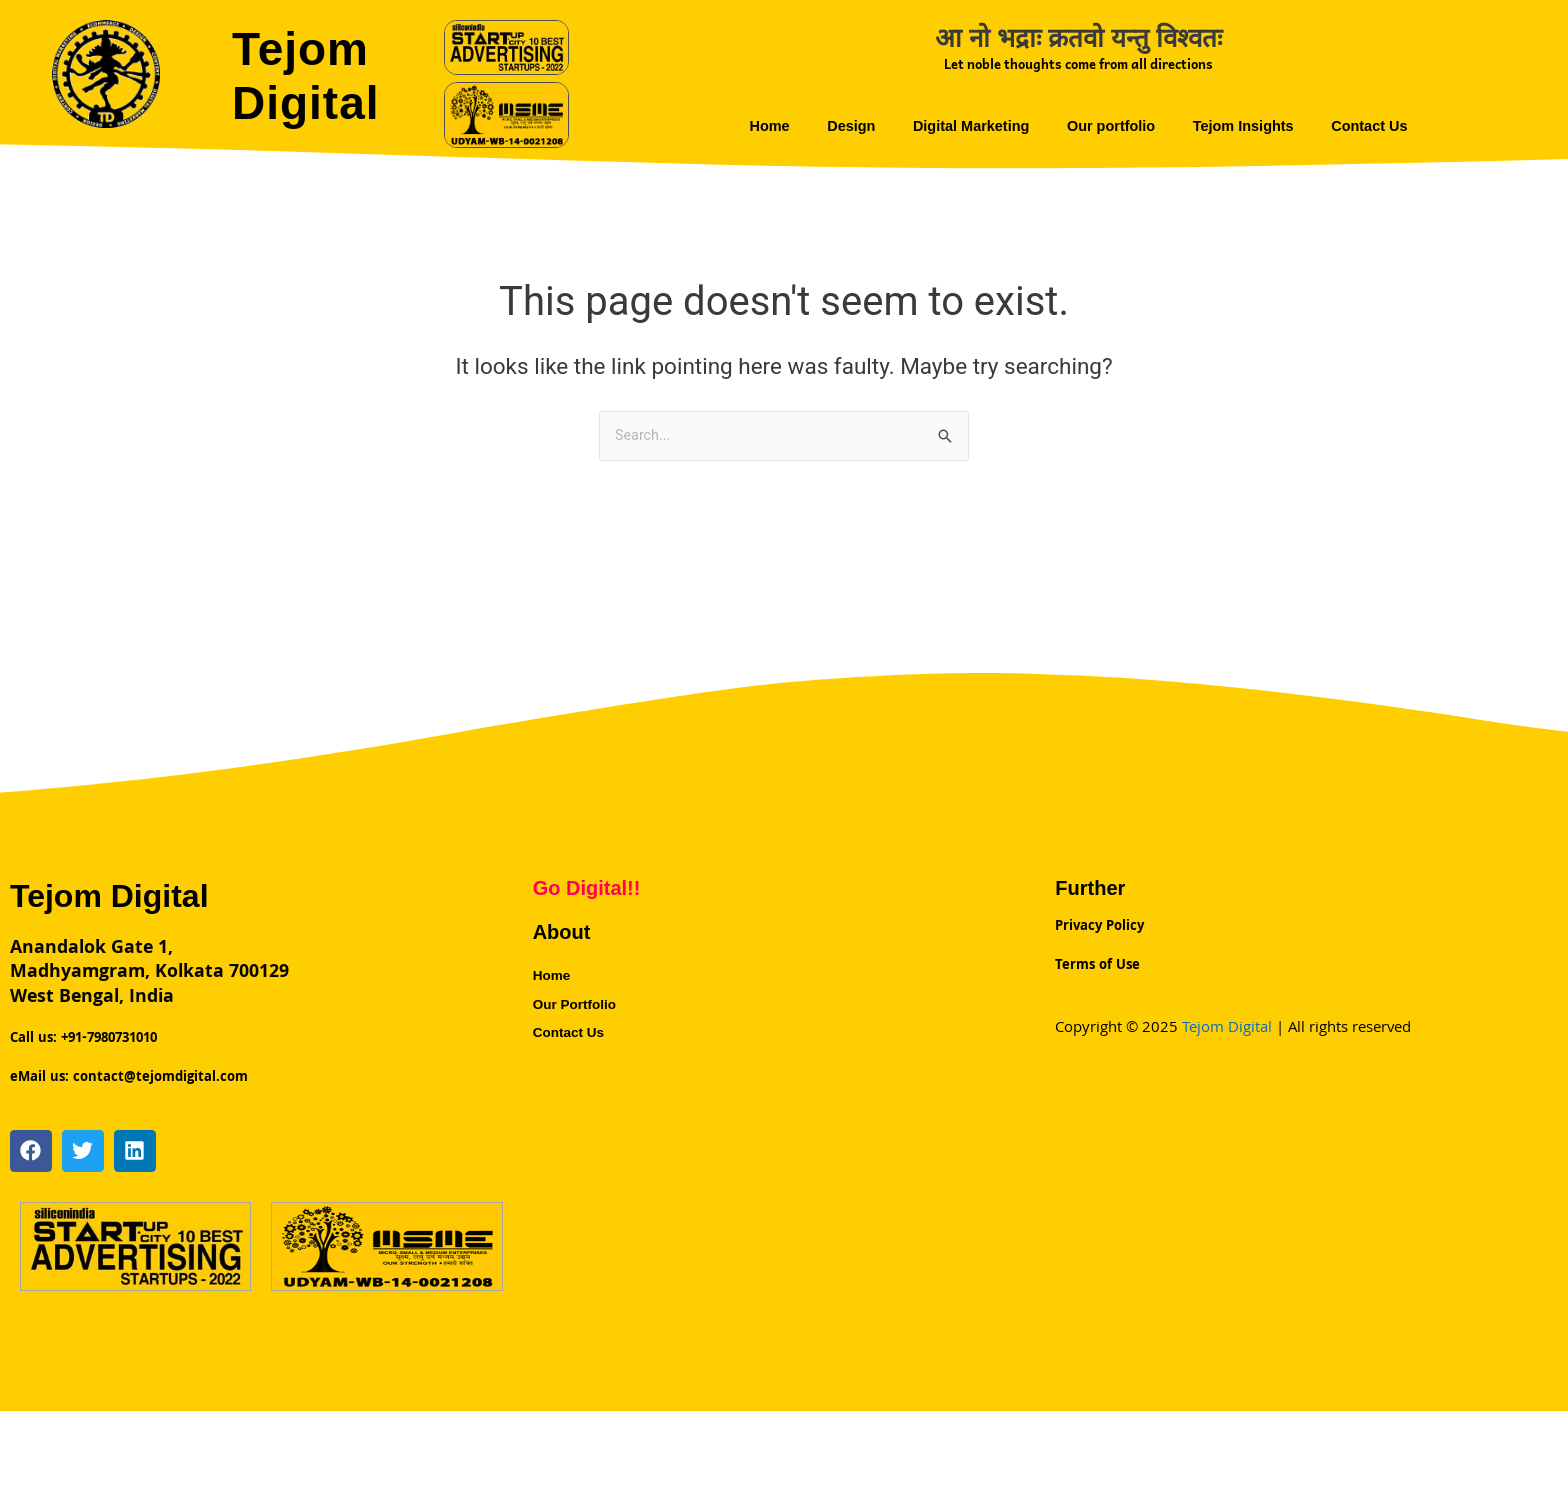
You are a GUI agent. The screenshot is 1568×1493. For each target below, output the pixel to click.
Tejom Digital (316, 73)
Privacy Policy (1099, 921)
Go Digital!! (587, 889)
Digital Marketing (966, 125)
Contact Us (1382, 125)
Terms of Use (1097, 947)
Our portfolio (1113, 125)
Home (755, 125)
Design (841, 125)
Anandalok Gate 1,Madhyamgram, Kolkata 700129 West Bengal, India (149, 975)
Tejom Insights (1251, 125)
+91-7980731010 (107, 1033)
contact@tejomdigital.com (160, 1059)
